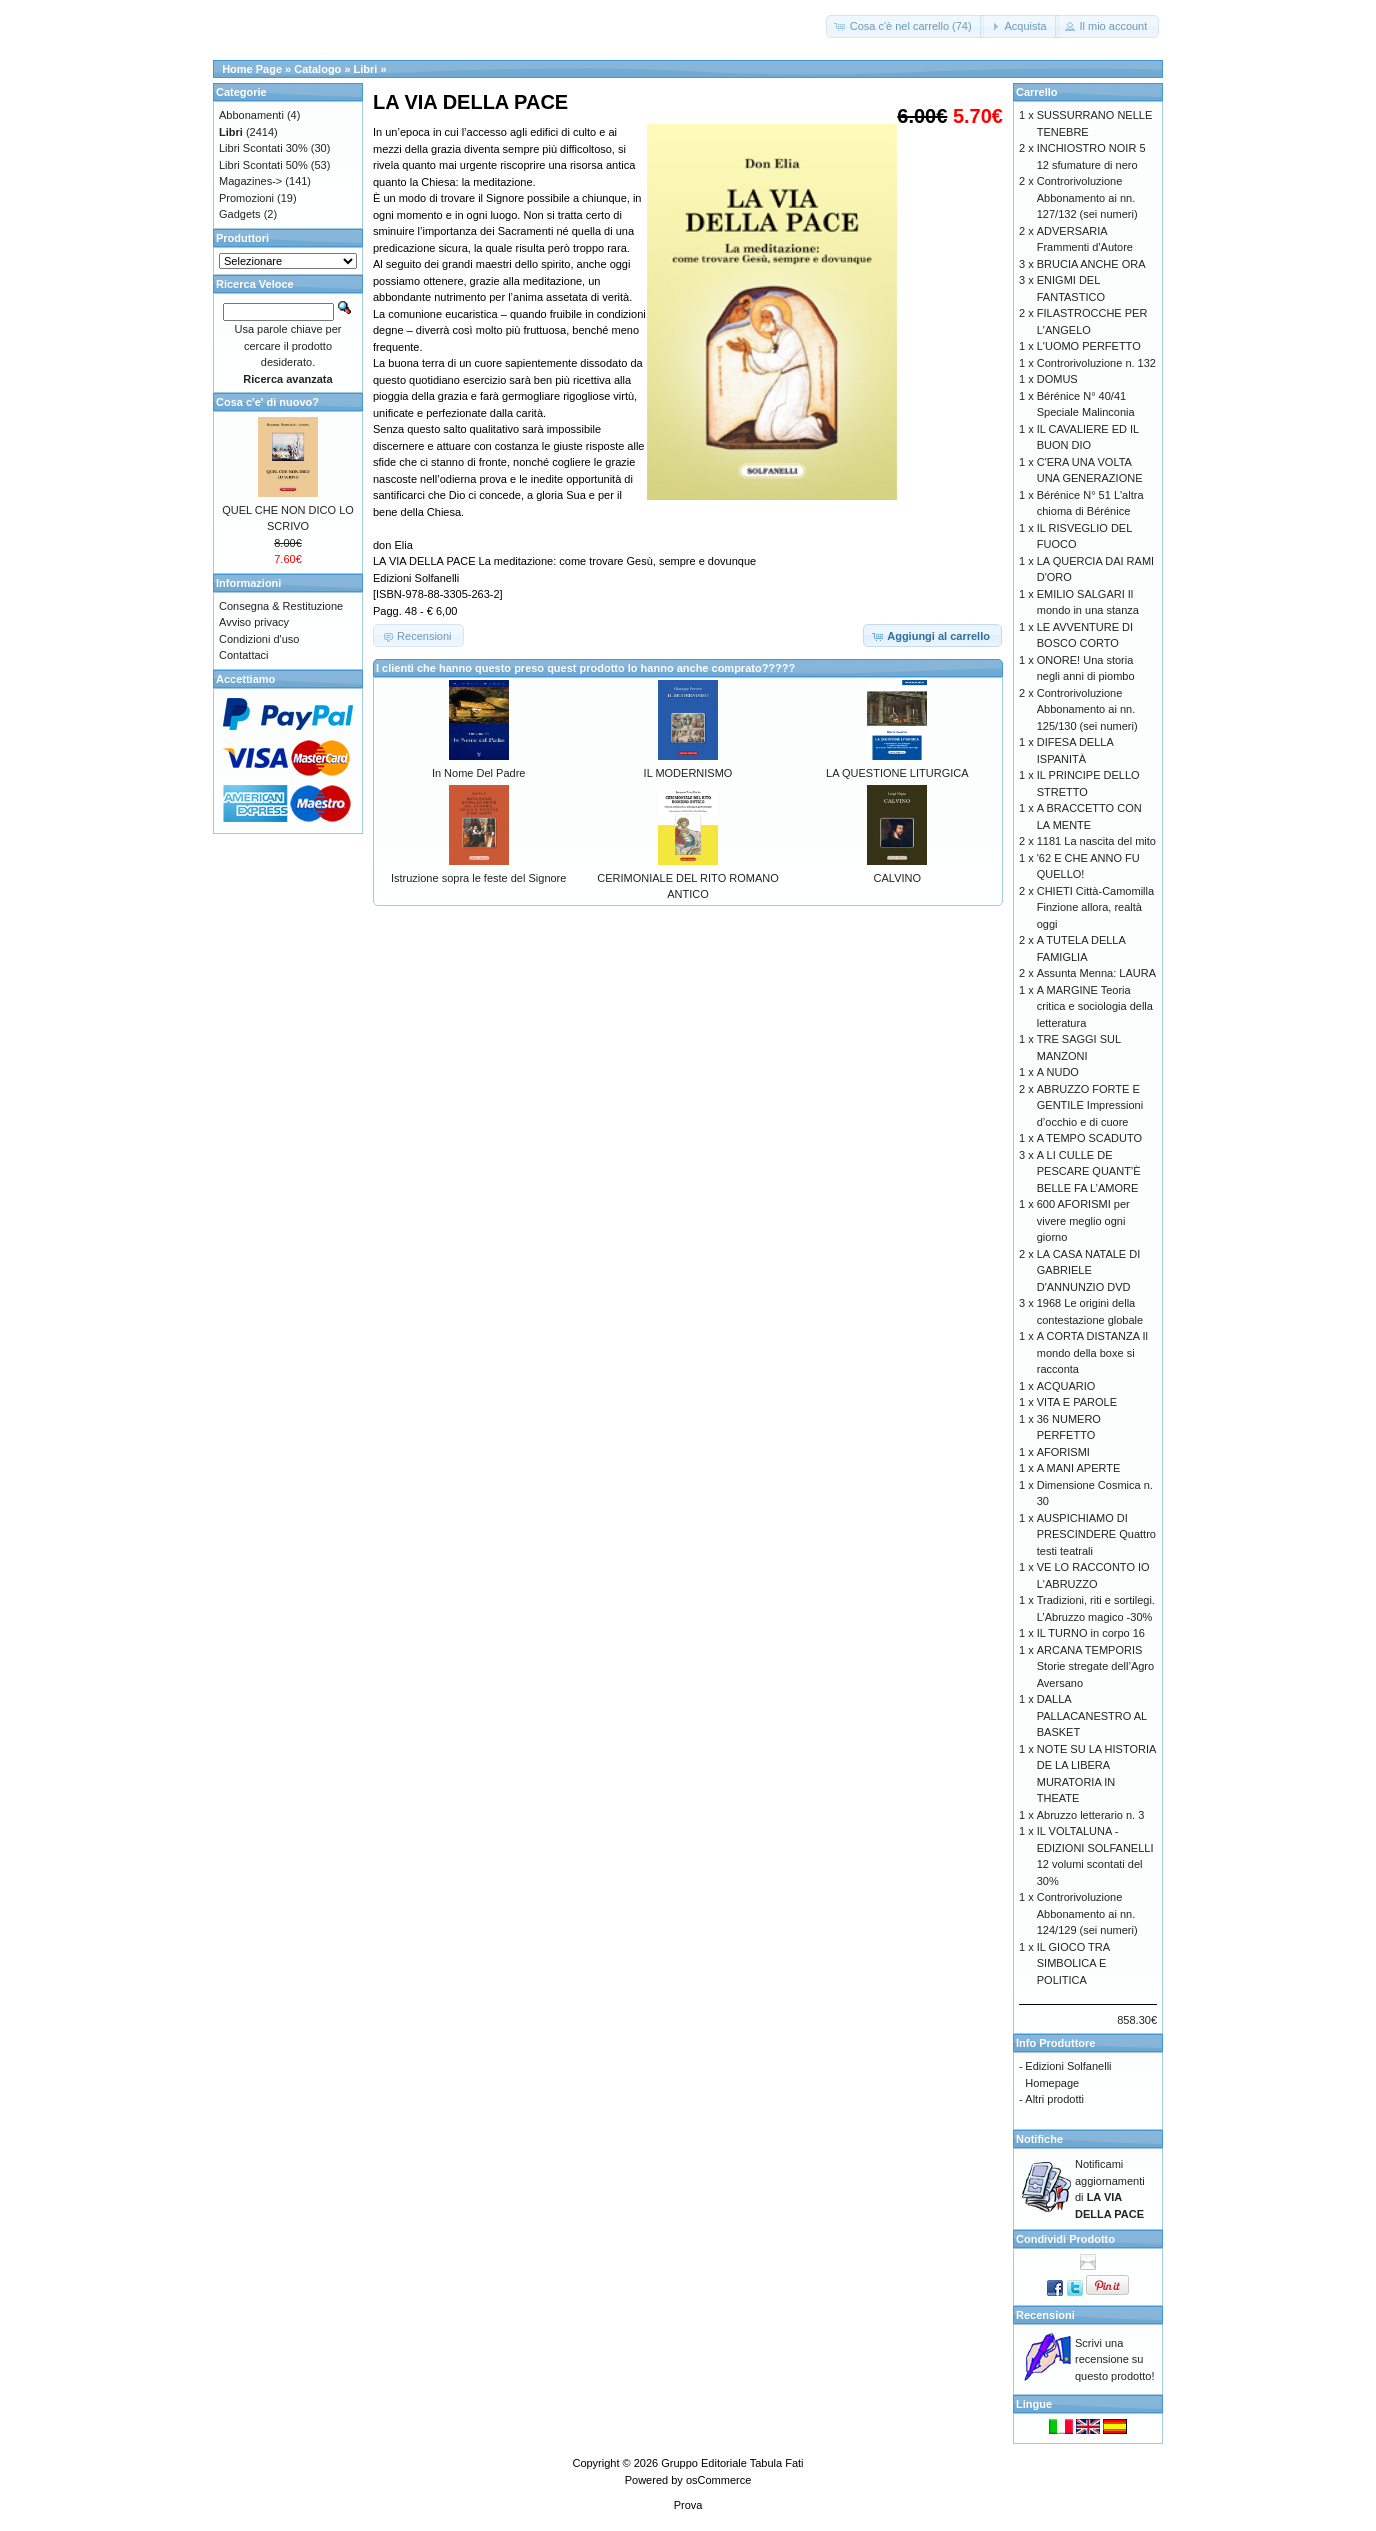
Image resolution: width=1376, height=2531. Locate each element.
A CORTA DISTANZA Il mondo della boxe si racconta (1092, 1352)
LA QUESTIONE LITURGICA (897, 773)
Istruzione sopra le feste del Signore (479, 878)
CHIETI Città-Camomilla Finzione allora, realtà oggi (1095, 907)
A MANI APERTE (1079, 1468)
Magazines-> (250, 181)
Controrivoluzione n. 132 (1096, 363)
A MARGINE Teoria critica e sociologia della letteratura (1095, 1006)
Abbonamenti (251, 115)
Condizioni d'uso (259, 639)
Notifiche (1039, 2139)
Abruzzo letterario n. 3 (1091, 1815)
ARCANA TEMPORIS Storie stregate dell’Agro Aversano (1095, 1666)
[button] (905, 26)
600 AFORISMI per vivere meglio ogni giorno (1083, 1220)
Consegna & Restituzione (281, 606)
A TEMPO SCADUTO (1089, 1138)
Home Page (252, 69)
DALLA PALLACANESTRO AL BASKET (1092, 1715)
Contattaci (244, 655)
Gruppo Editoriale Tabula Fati (732, 2463)
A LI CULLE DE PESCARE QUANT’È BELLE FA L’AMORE (1089, 1171)
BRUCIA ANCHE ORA (1091, 264)
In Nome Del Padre (479, 773)
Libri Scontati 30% (263, 148)
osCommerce (718, 2480)
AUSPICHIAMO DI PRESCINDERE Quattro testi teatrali (1096, 1534)
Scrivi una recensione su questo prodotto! (1115, 2359)
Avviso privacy (254, 622)
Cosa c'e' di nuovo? (267, 402)
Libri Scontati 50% (263, 165)
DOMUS (1057, 379)
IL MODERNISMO (688, 773)
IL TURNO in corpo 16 (1091, 1633)
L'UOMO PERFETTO (1089, 346)
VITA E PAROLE (1077, 1402)
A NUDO (1058, 1072)
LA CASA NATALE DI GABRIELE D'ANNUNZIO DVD (1089, 1270)
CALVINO (897, 878)
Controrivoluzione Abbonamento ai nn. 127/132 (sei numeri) (1087, 197)
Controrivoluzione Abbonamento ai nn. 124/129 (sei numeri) (1087, 1913)
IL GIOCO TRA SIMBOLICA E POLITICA (1073, 1963)
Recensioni (1045, 2315)
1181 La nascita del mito (1096, 841)
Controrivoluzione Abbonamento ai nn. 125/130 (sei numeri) (1087, 709)
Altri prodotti (1054, 2099)
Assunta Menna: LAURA (1096, 973)
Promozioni (246, 198)
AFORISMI (1063, 1452)
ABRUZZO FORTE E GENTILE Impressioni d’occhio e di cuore (1090, 1105)
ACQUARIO (1066, 1386)
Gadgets (240, 214)
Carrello (1037, 92)
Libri (366, 69)
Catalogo (317, 69)
